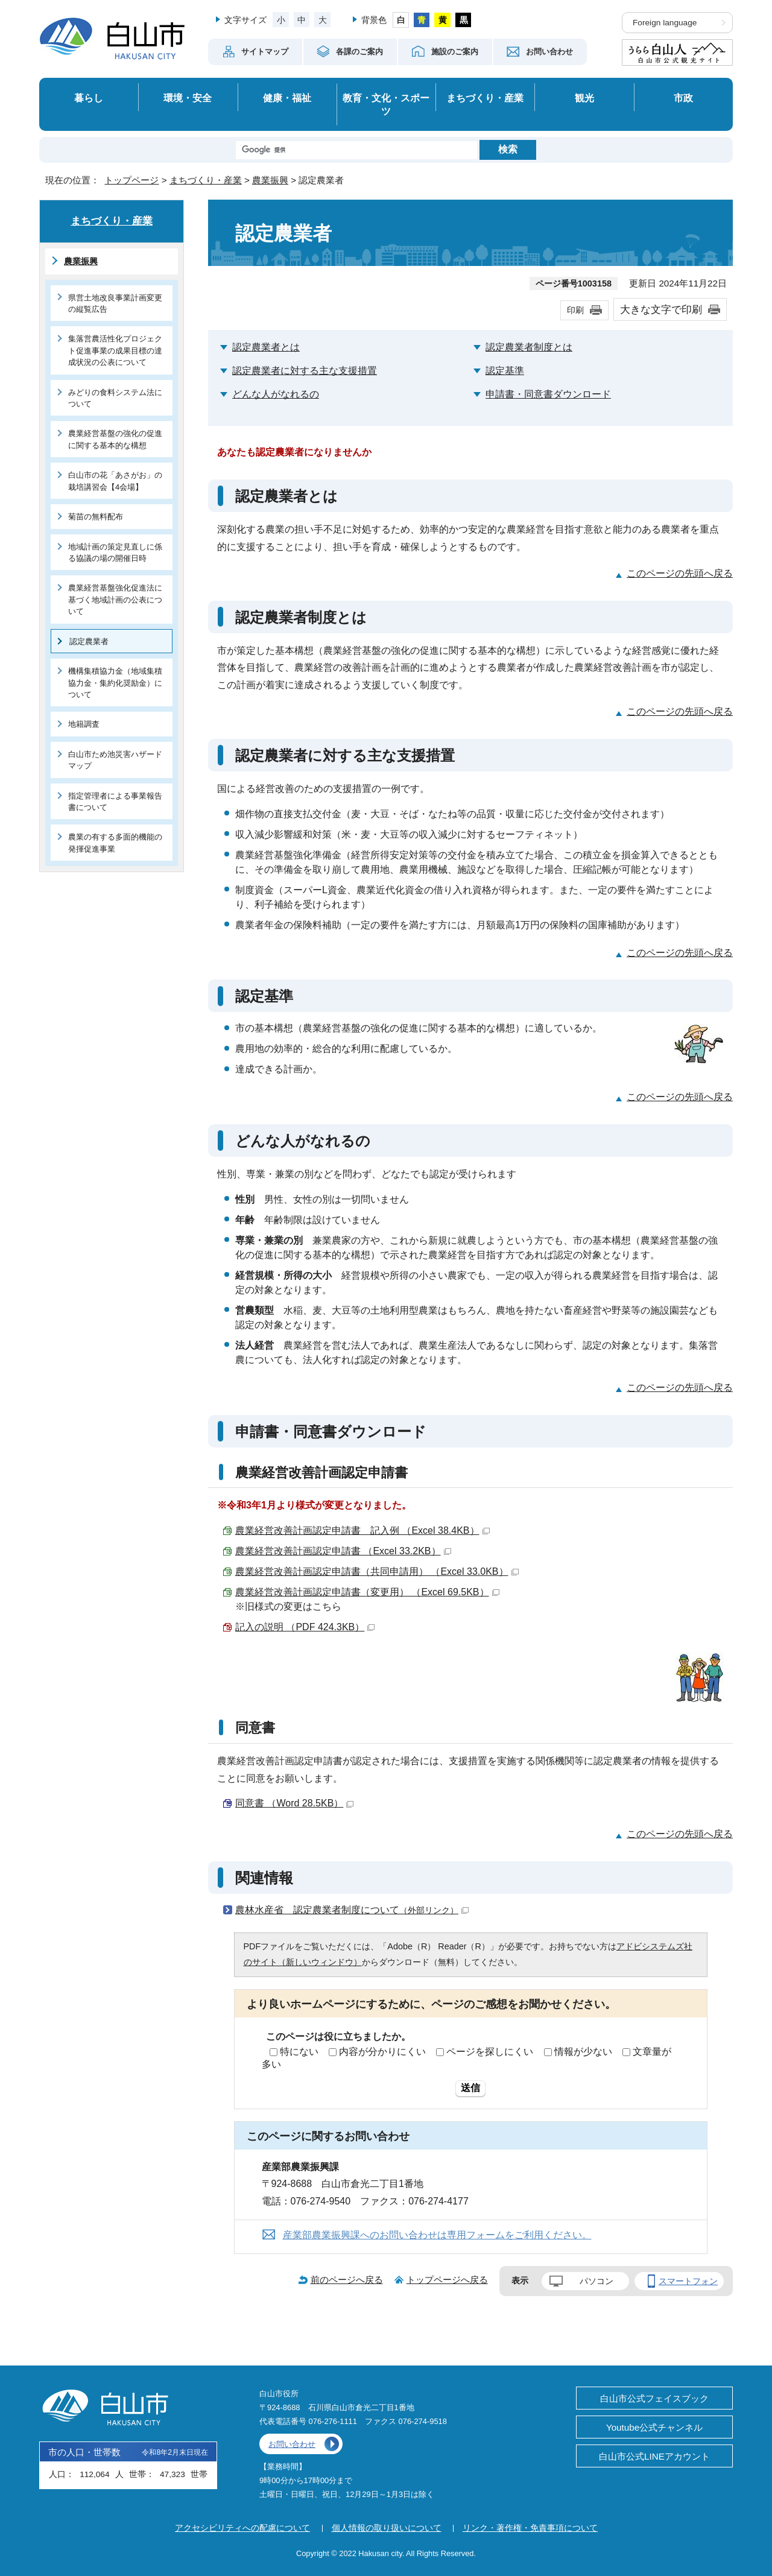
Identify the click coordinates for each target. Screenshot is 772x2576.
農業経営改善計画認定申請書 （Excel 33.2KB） (343, 1551)
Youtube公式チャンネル (654, 2427)
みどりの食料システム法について (115, 398)
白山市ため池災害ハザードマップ (115, 760)
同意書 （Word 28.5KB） (294, 1803)
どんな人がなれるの (275, 394)
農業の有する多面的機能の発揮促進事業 (115, 842)
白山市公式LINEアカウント (654, 2456)
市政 (683, 97)
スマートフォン (688, 2281)
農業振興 (270, 180)
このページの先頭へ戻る (680, 573)
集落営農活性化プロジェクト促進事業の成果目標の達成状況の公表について (115, 350)
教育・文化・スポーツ (386, 104)
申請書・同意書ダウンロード (548, 394)
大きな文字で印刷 (661, 309)
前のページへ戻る (347, 2279)
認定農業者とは (266, 347)
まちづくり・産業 (485, 97)
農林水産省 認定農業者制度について (352, 1910)
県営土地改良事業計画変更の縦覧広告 (115, 303)
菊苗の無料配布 (95, 516)
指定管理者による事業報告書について (115, 801)
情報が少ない (583, 2051)
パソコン (596, 2281)
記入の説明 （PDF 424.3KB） (305, 1627)
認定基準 (505, 371)
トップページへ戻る (447, 2279)
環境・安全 (187, 97)
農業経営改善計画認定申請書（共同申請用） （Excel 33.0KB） (377, 1571)
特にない (299, 2051)
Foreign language (665, 22)
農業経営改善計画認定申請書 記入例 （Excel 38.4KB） (362, 1530)
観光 (584, 97)
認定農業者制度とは (529, 347)
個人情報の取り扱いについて (386, 2528)
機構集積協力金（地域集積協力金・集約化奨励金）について (115, 682)
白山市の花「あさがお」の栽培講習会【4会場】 (115, 480)
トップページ (131, 180)
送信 (470, 2088)
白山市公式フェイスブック (654, 2398)
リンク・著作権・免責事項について (530, 2528)
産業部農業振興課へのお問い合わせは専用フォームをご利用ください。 (437, 2235)
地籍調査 (84, 724)
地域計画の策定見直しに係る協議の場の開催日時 (115, 552)
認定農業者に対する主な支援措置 (304, 371)
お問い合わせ (291, 2444)
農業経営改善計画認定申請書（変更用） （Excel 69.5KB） (367, 1592)
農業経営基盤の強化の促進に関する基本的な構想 (115, 439)
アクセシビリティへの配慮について (242, 2528)
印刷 (575, 310)
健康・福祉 (287, 97)
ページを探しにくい (489, 2051)
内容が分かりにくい (382, 2051)
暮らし (88, 97)
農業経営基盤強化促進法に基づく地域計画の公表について (115, 599)
